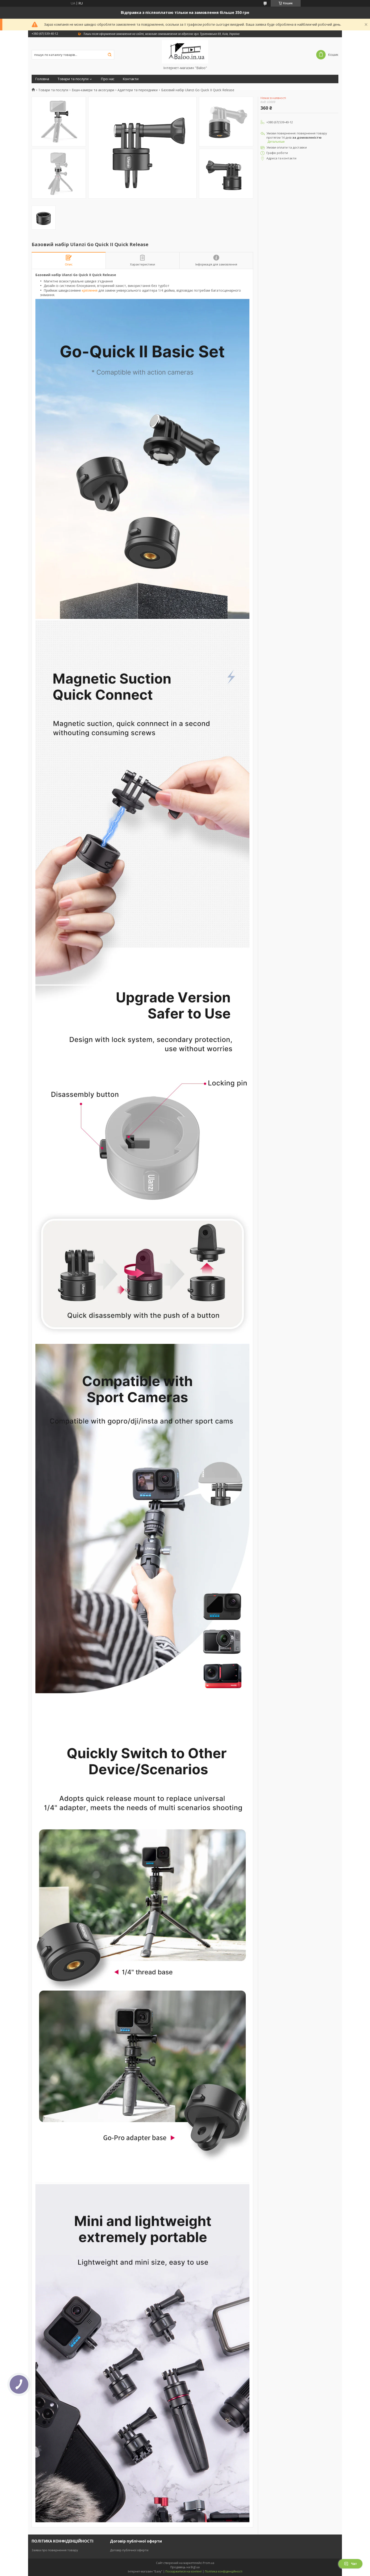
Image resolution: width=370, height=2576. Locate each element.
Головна (42, 79)
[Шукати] (109, 54)
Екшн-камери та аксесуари (93, 90)
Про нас (107, 79)
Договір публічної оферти (129, 2550)
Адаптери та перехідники (138, 90)
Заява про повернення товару (55, 2550)
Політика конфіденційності (223, 2571)
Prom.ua (208, 2563)
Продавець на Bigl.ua (185, 2567)
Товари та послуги (72, 79)
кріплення (89, 290)
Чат (350, 2564)
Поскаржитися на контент (183, 2571)
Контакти (131, 79)
